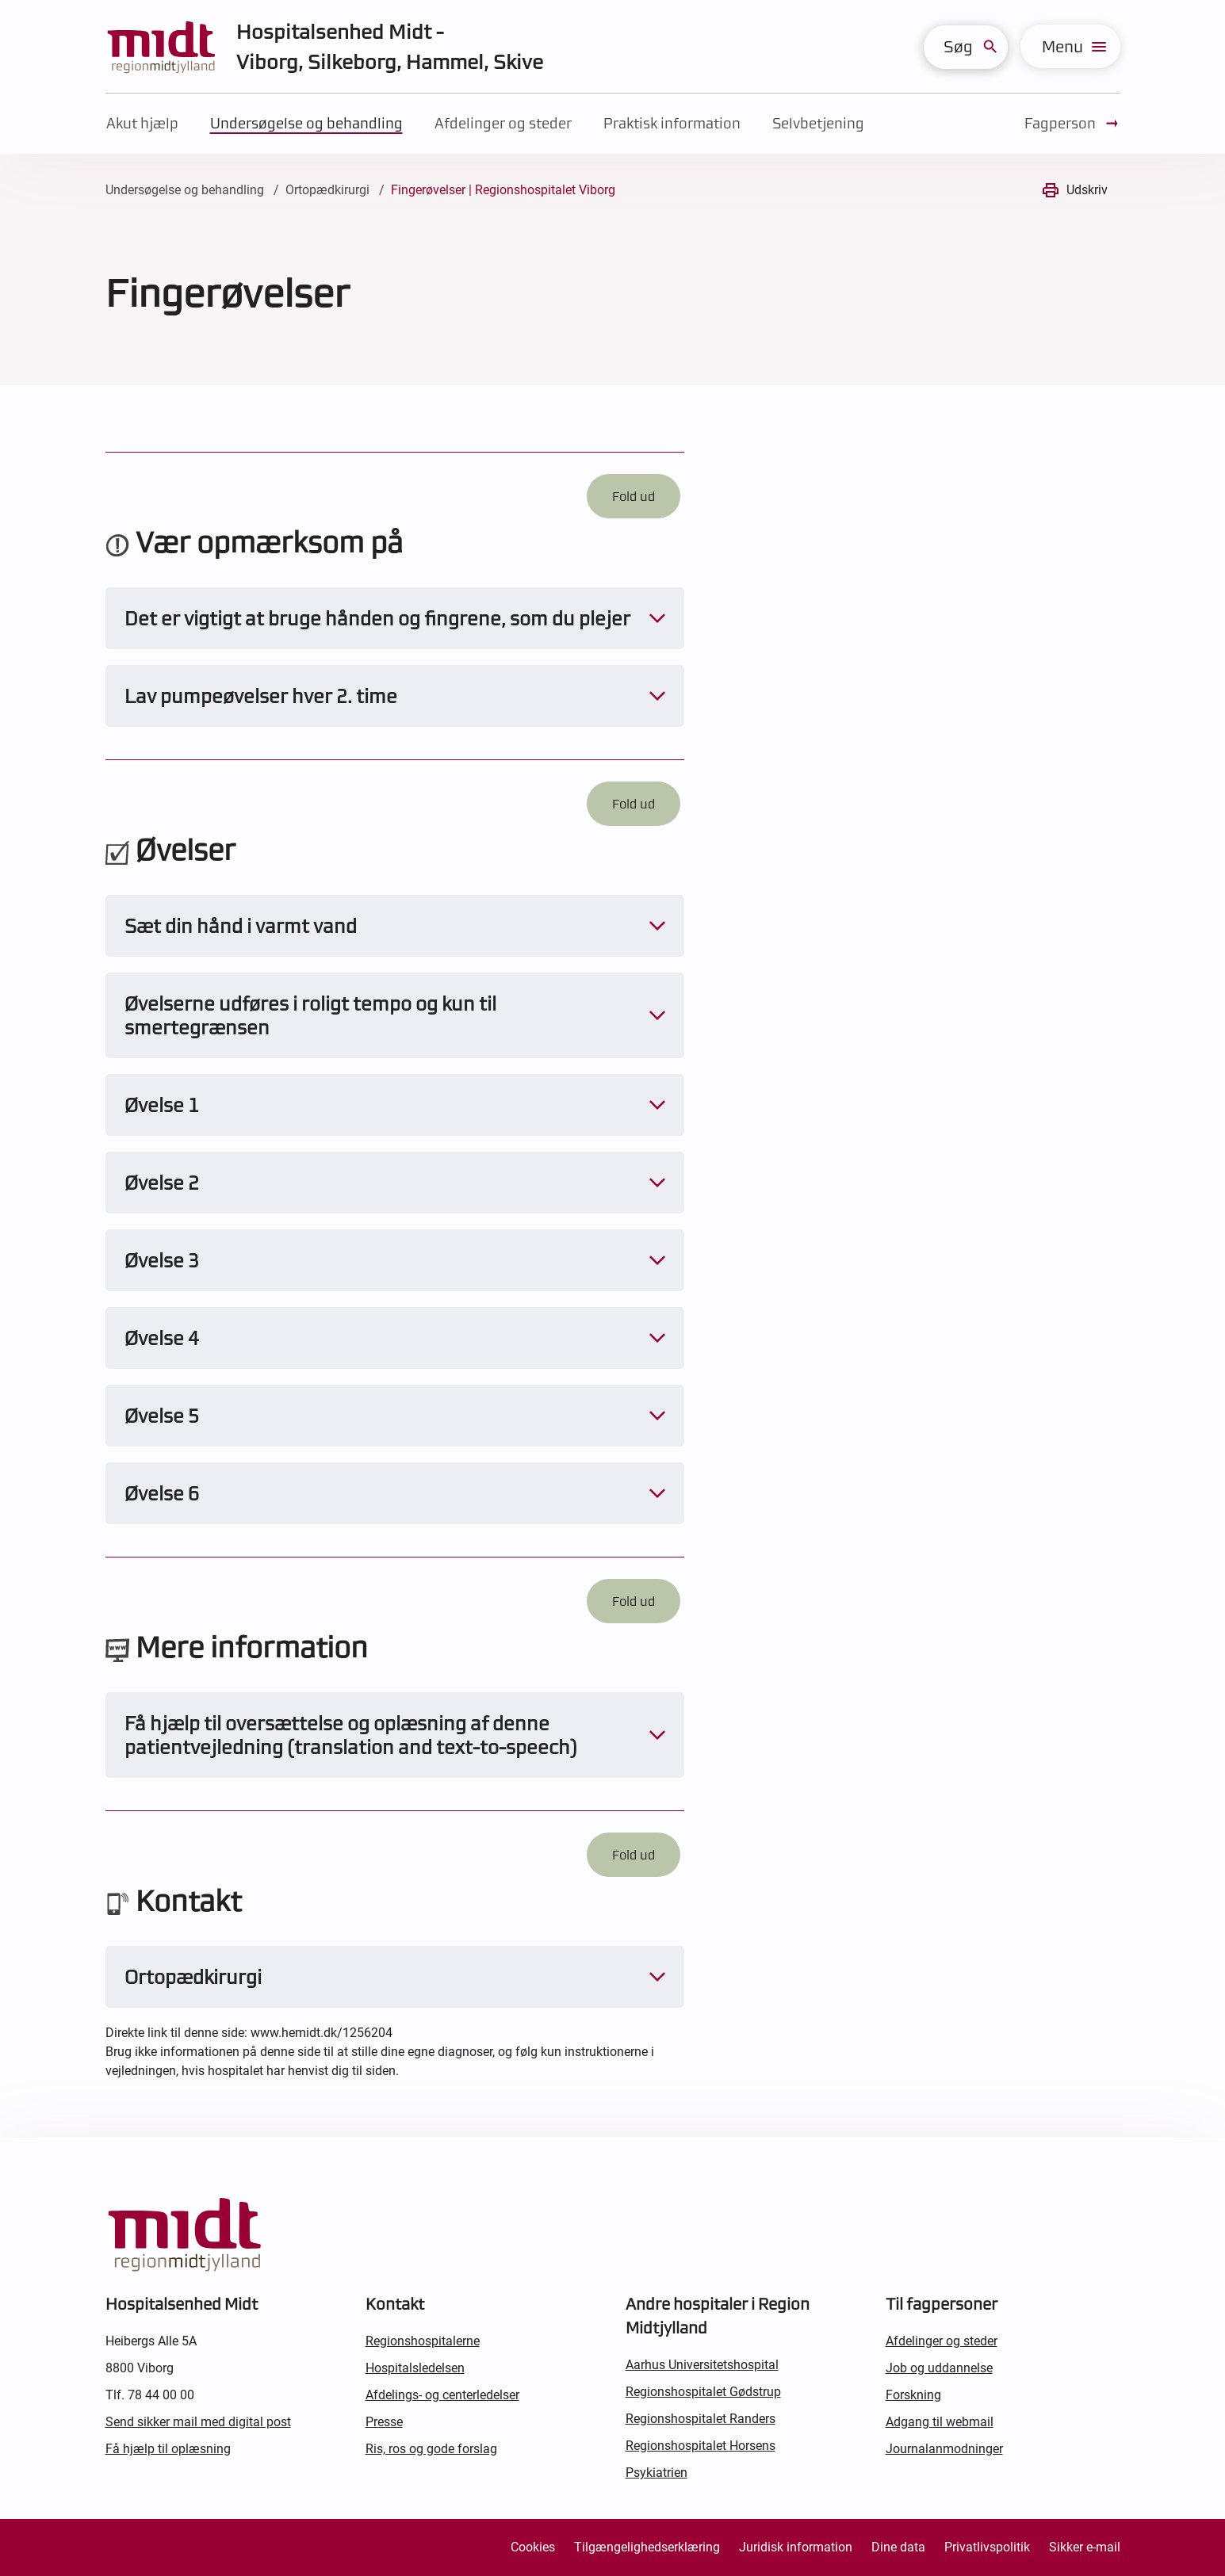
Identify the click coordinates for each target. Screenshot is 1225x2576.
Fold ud (633, 496)
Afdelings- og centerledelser (442, 2394)
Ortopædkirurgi (327, 189)
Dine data (898, 2547)
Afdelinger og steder (503, 123)
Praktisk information (672, 123)
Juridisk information (795, 2547)
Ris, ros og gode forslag (431, 2448)
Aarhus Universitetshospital (702, 2364)
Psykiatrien (656, 2472)
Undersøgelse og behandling (306, 123)
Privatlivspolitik (987, 2547)
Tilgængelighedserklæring (647, 2547)
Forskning (913, 2394)
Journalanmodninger (944, 2448)
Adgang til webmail (939, 2421)
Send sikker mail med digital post (198, 2421)
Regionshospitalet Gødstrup (703, 2391)
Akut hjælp (142, 123)
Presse (384, 2421)
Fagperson (1072, 124)
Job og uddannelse (939, 2367)
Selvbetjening (818, 123)
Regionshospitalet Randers (700, 2418)
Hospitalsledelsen (415, 2367)
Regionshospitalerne (423, 2341)
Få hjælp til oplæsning (168, 2448)
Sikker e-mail (1084, 2547)
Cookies (533, 2547)
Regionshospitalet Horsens (700, 2445)
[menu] (1070, 46)
